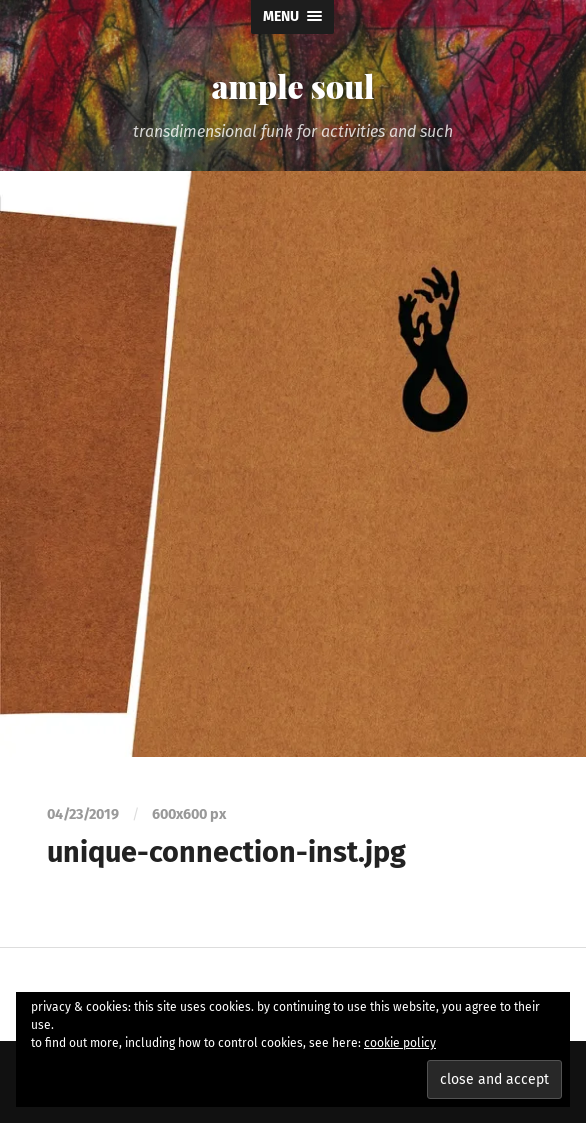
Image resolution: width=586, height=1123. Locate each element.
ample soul (292, 85)
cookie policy (400, 1043)
